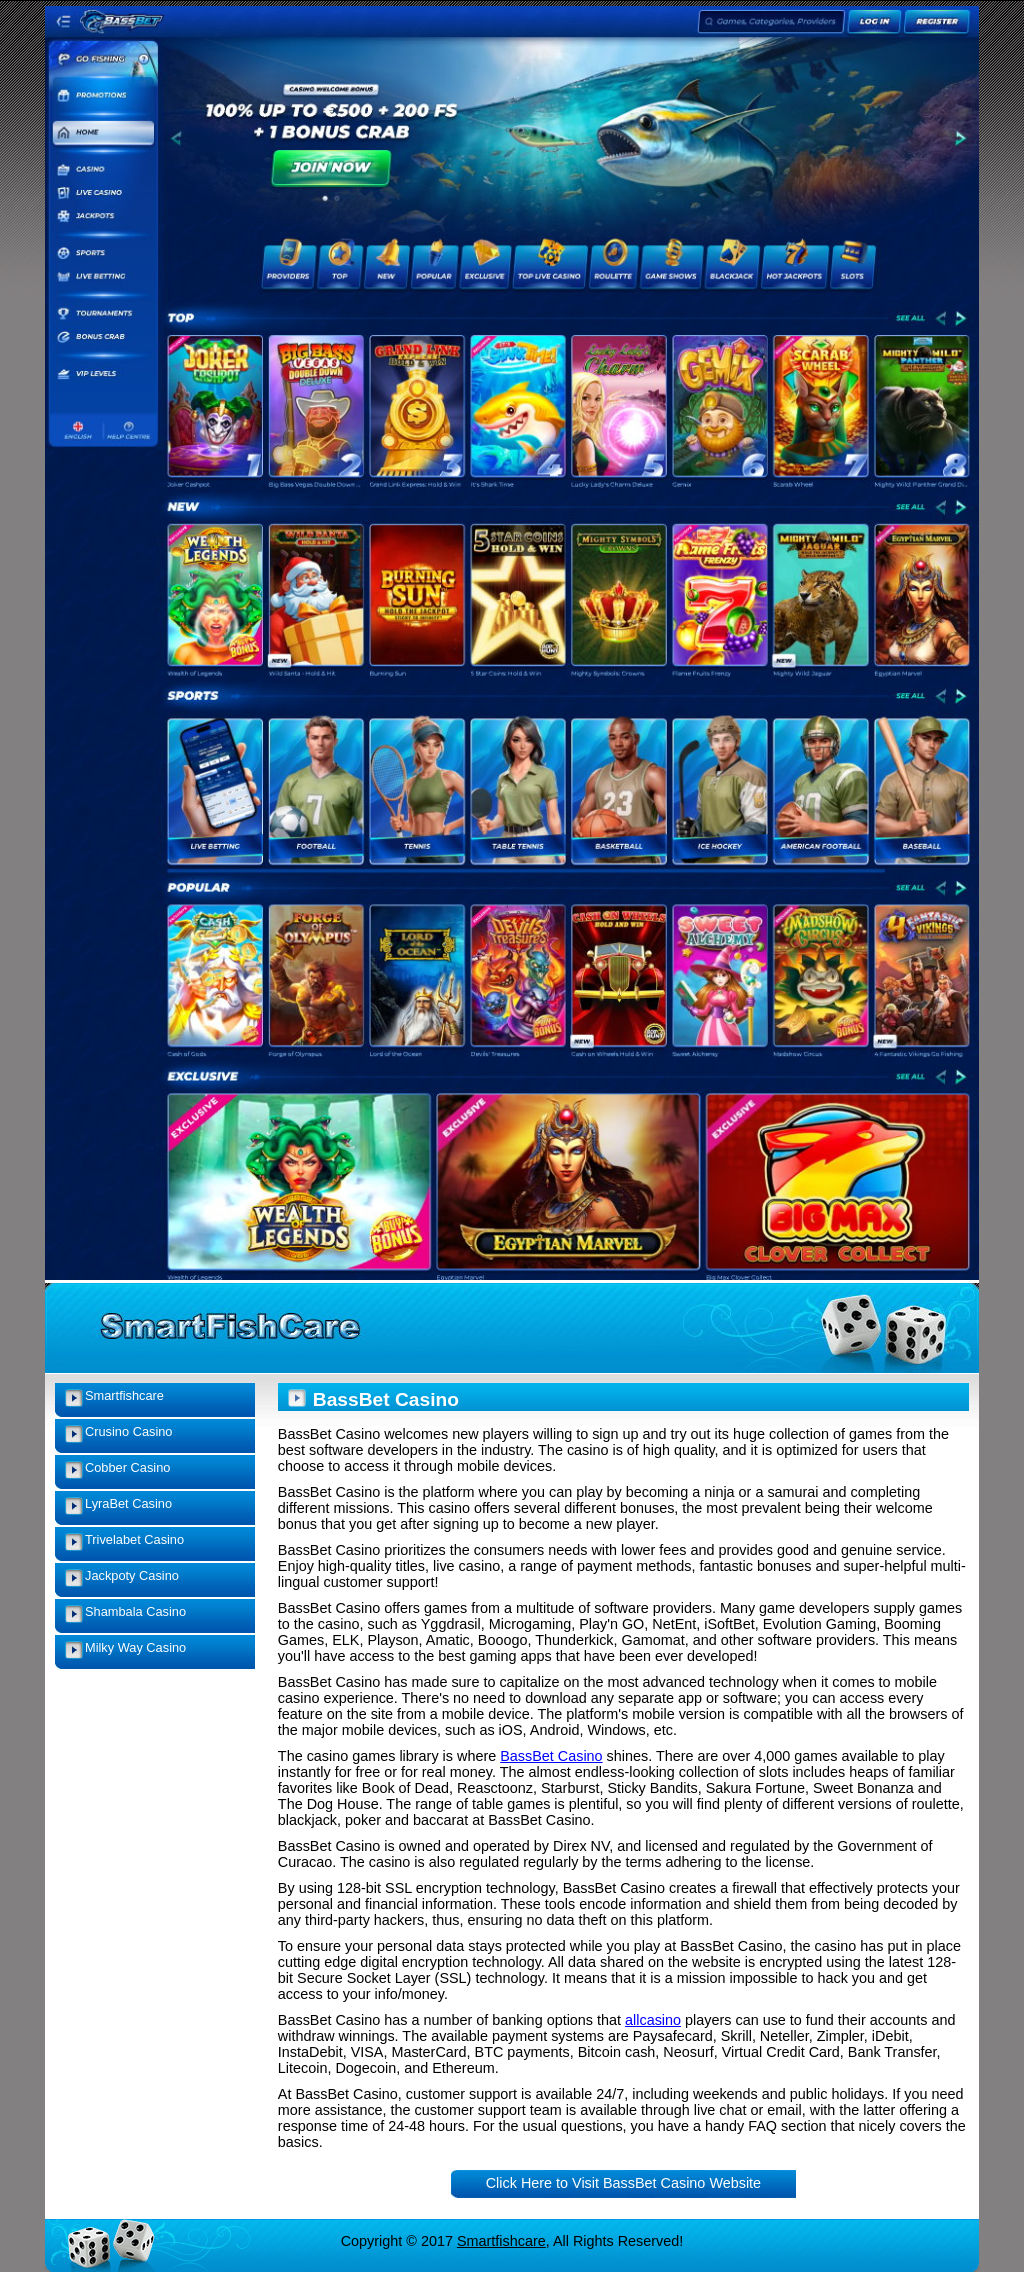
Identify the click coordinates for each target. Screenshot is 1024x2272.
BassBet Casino (551, 1756)
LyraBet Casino (128, 1503)
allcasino (653, 2020)
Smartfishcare (124, 1395)
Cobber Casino (127, 1467)
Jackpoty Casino (132, 1575)
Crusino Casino (129, 1431)
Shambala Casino (135, 1611)
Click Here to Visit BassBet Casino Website (623, 2183)
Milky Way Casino (135, 1647)
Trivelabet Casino (134, 1539)
